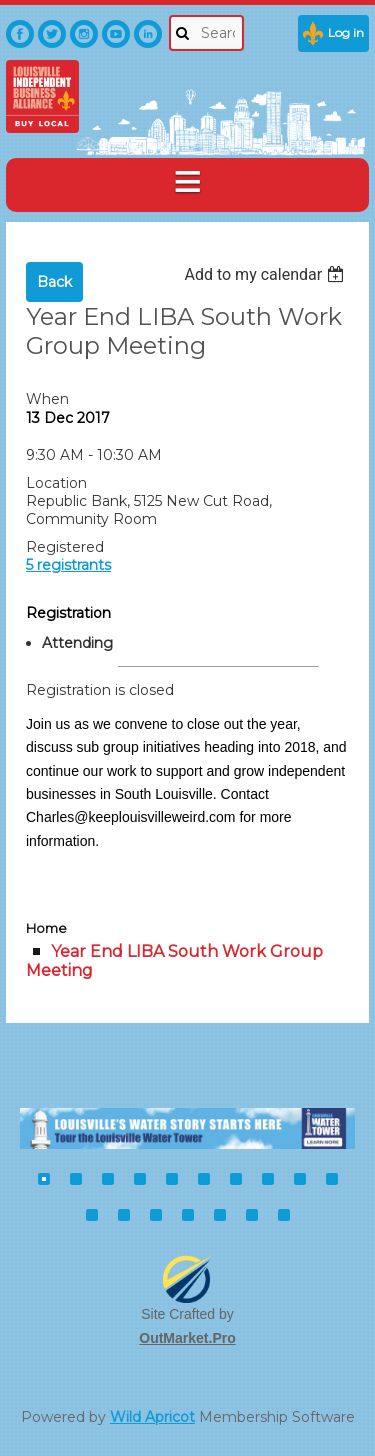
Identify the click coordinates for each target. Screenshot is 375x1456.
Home (46, 928)
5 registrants (68, 565)
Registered (65, 547)
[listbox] (266, 274)
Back (54, 282)
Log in (346, 32)
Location (56, 483)
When (47, 399)
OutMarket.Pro (187, 1338)
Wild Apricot (152, 1417)
